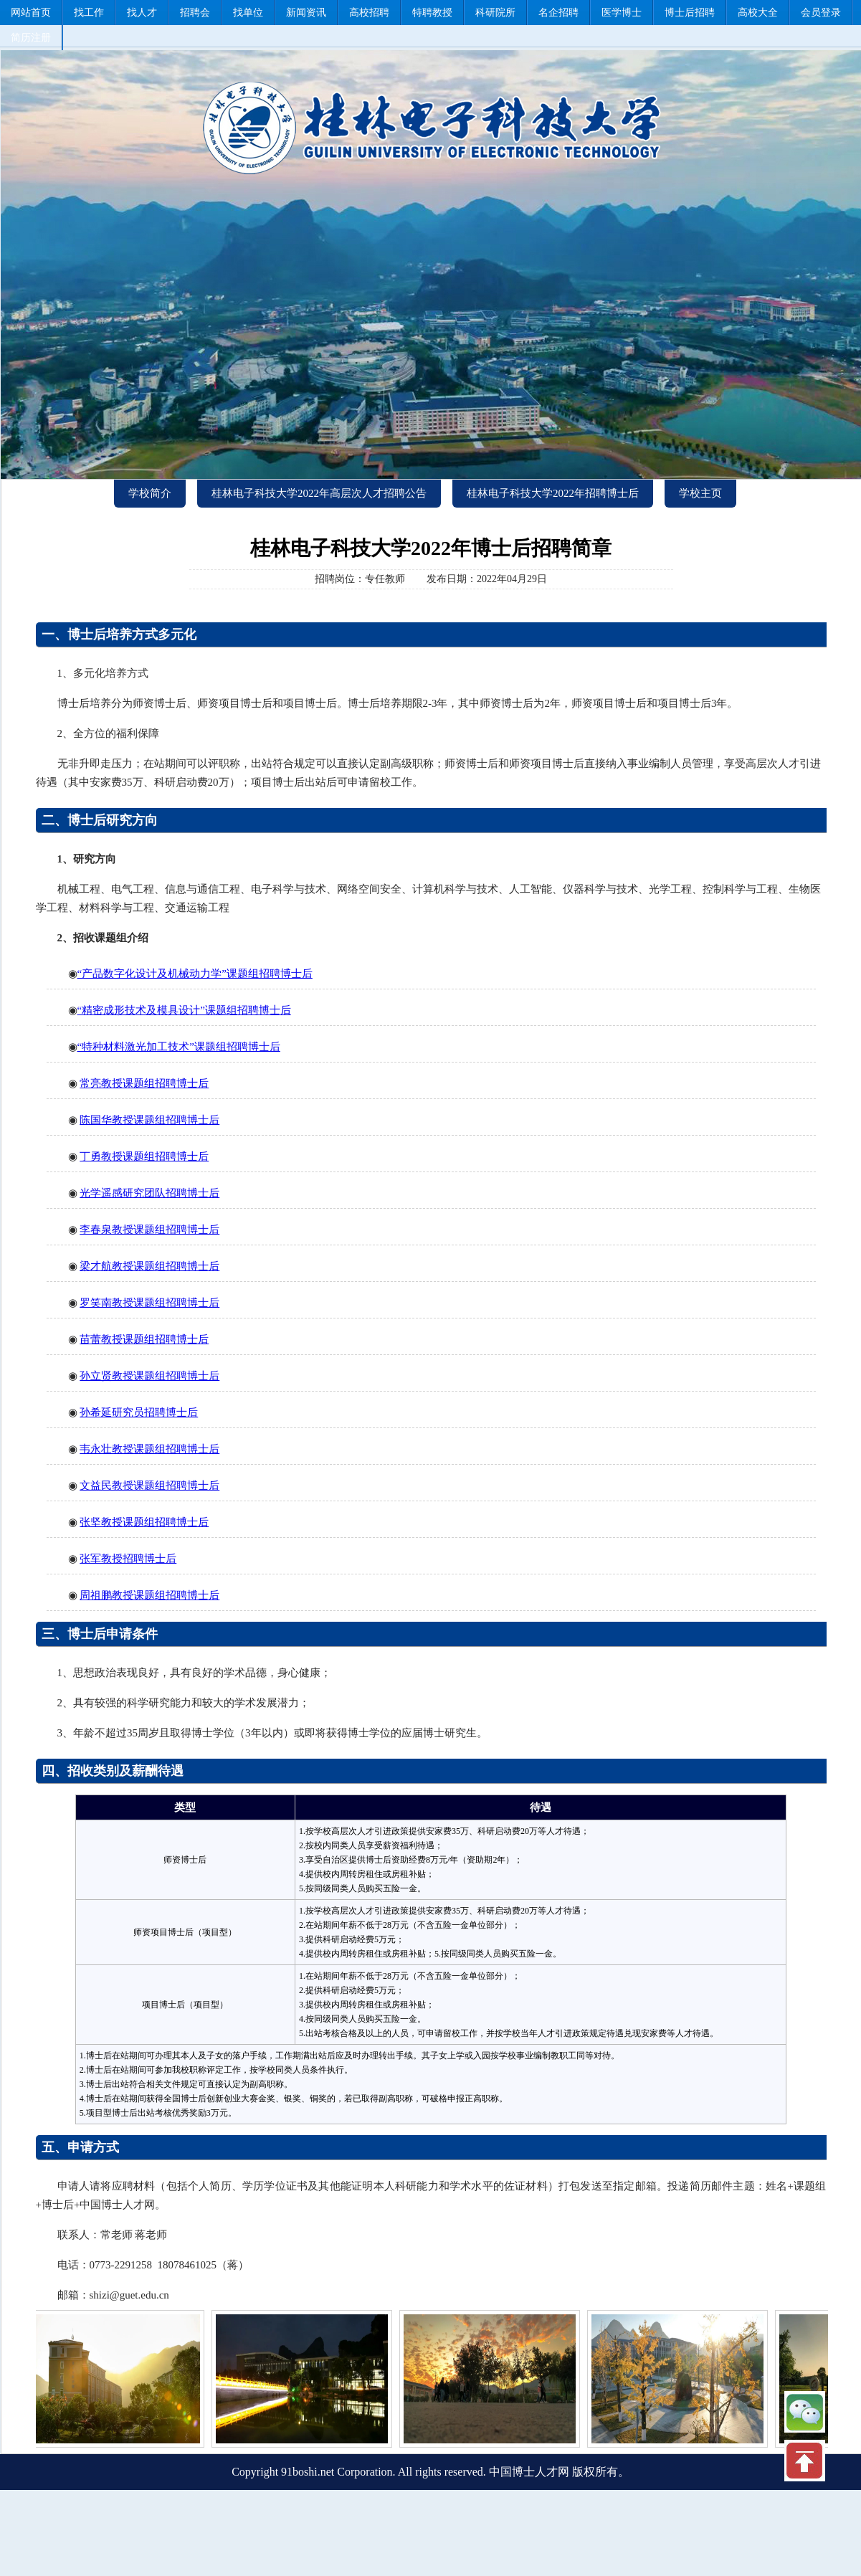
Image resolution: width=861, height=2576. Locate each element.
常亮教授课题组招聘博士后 (144, 1083)
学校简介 (149, 493)
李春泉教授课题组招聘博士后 (149, 1229)
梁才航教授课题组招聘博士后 (149, 1266)
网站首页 (31, 12)
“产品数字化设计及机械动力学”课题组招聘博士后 (195, 973)
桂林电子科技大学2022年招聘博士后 (553, 493)
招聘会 (195, 12)
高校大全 (758, 12)
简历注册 (31, 37)
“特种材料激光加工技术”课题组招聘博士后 (178, 1046)
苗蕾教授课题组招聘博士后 (144, 1339)
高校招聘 (369, 12)
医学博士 (621, 12)
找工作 (89, 12)
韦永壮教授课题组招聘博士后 (149, 1449)
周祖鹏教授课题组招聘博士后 (149, 1595)
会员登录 (821, 12)
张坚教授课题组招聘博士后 (144, 1522)
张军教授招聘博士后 (128, 1558)
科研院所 (495, 12)
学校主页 (700, 493)
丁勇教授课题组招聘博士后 (144, 1156)
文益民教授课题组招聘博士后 (149, 1485)
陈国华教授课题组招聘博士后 (149, 1120)
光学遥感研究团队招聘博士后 (149, 1193)
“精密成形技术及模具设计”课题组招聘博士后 (184, 1010)
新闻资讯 (306, 12)
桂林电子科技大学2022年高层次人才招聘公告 (319, 493)
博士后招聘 (690, 12)
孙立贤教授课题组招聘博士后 (149, 1376)
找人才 (142, 12)
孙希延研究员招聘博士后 (139, 1412)
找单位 (248, 12)
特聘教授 (432, 12)
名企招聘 (558, 12)
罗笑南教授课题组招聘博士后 (149, 1302)
